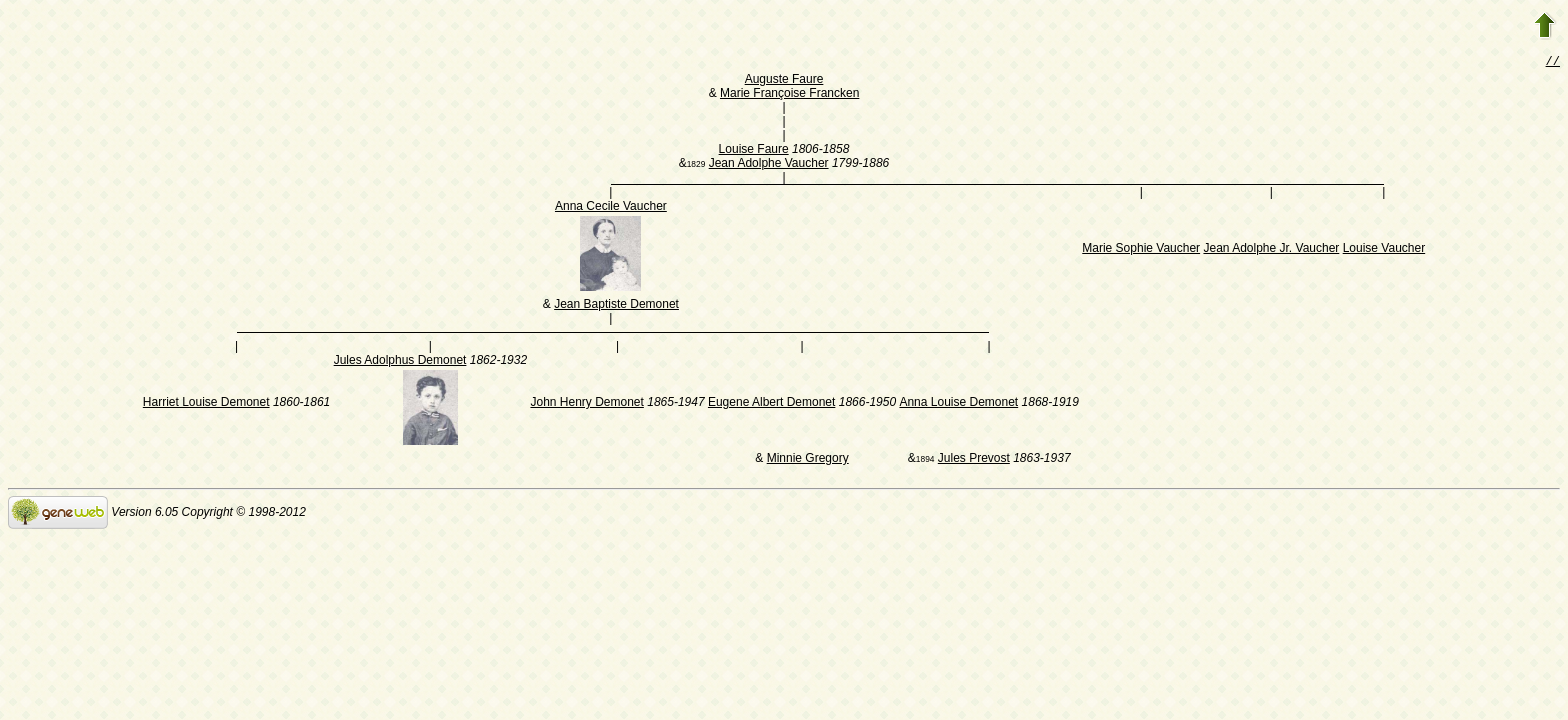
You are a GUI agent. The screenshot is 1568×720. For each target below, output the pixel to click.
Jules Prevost (974, 460)
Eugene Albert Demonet (771, 404)
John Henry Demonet (586, 404)
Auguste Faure (784, 81)
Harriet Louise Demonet (206, 404)
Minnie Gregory (808, 460)
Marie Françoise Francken (789, 95)
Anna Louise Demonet (958, 404)
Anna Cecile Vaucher (611, 208)
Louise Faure (754, 151)
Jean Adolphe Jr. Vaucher (1271, 250)
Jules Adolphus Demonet (400, 362)
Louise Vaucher (1384, 250)
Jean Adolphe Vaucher (769, 165)
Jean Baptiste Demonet (616, 306)
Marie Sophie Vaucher (1141, 250)
